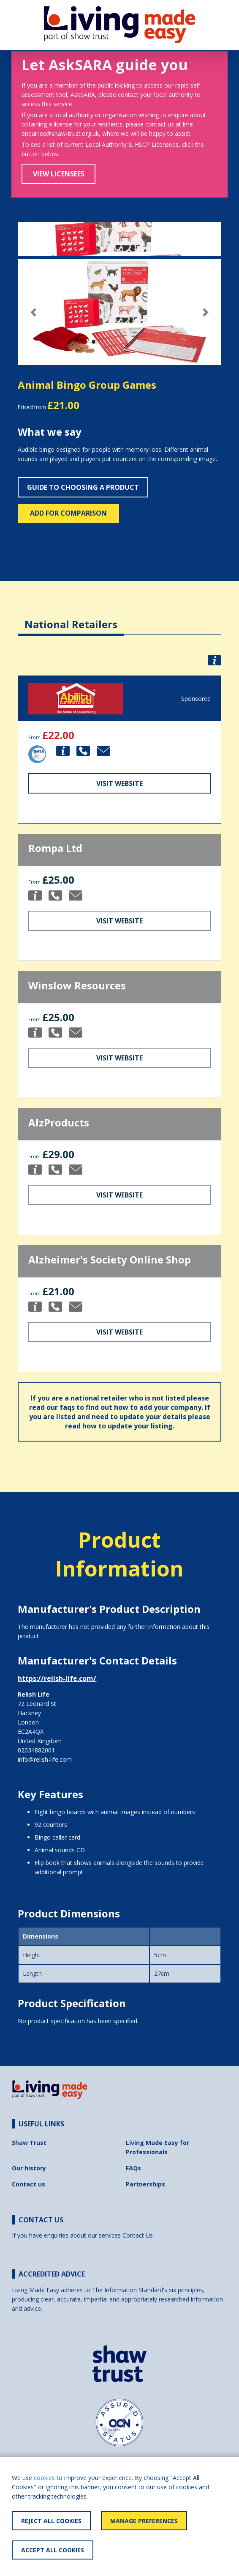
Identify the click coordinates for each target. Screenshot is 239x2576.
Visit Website (119, 783)
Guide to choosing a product (83, 487)
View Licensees (58, 174)
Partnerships (145, 2184)
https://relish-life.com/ (57, 1678)
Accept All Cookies (52, 2550)
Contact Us (137, 2235)
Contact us (28, 2184)
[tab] (71, 617)
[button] (33, 312)
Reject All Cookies (51, 2521)
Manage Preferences (144, 2521)
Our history (29, 2168)
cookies (44, 2478)
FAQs (133, 2168)
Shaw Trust (29, 2143)
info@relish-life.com (45, 1759)
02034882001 (36, 1750)
